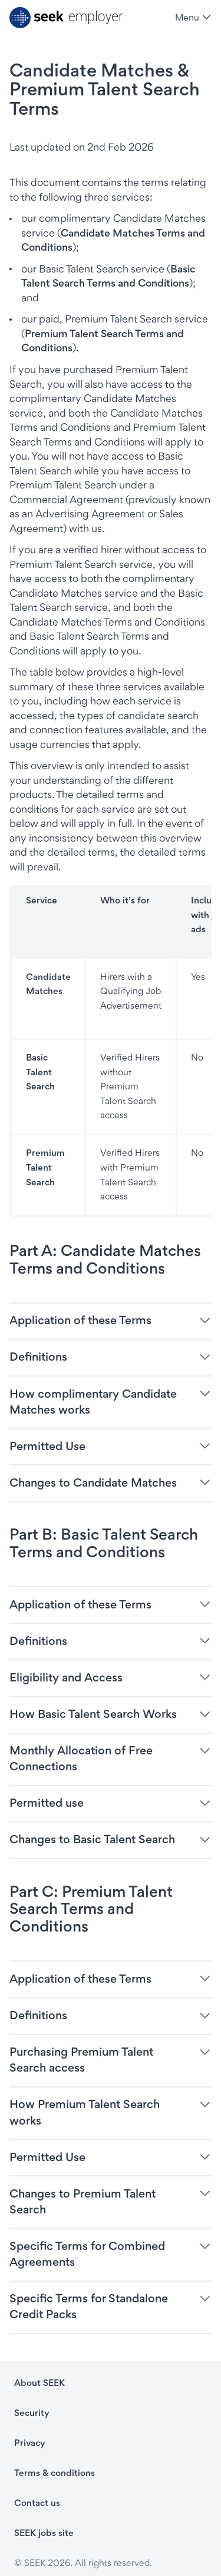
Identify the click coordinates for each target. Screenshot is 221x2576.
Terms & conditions (54, 2472)
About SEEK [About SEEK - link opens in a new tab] (39, 2382)
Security (32, 2412)
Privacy (29, 2442)
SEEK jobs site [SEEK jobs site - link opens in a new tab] (44, 2532)
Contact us (37, 2502)
